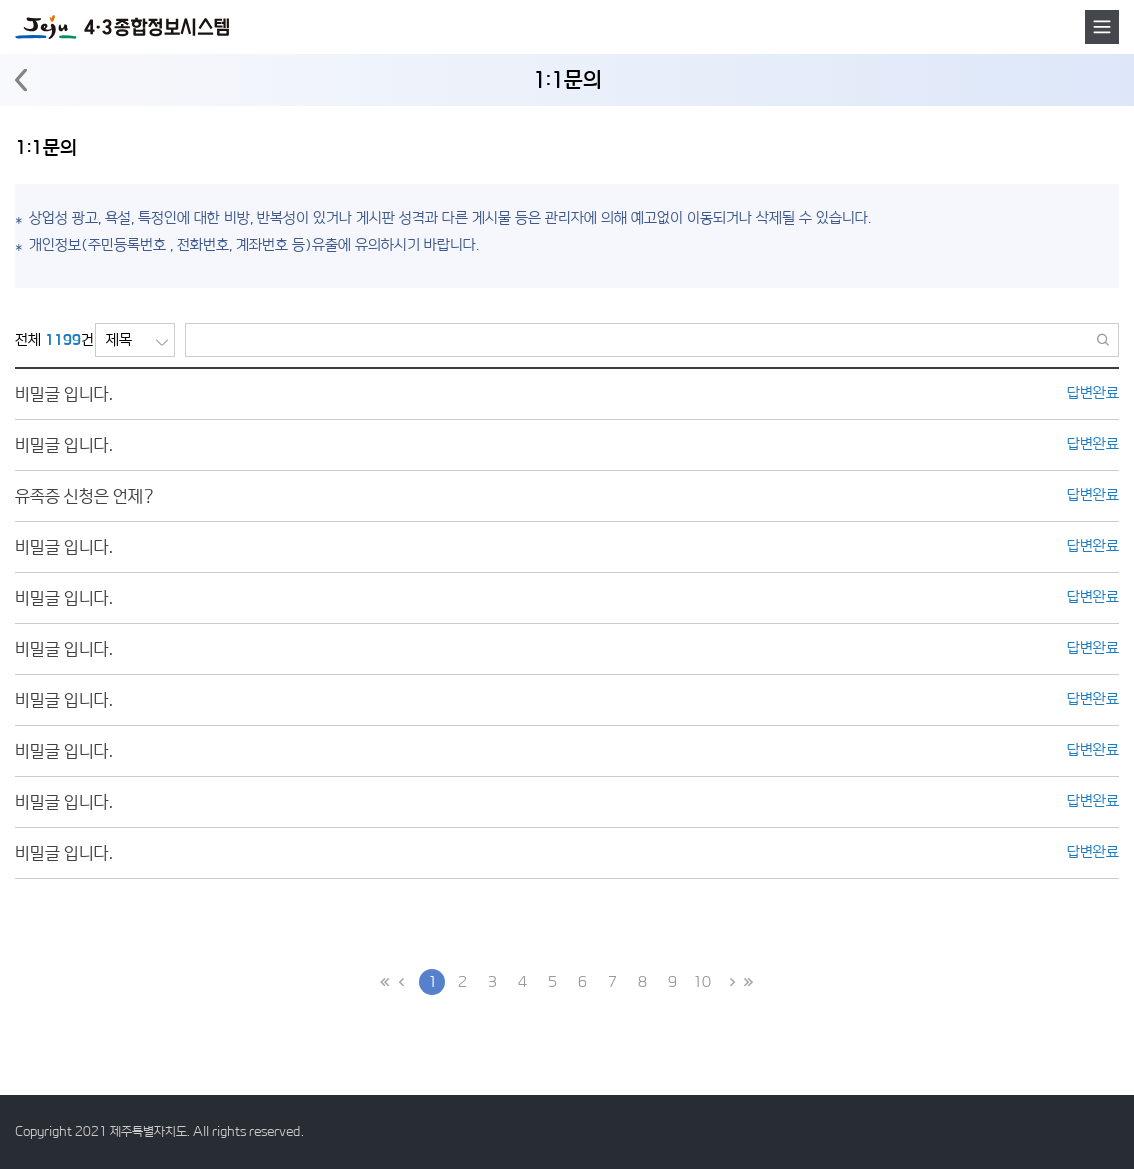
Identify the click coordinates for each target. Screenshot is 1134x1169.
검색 (1104, 340)
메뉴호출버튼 (1102, 27)
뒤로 (21, 80)
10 (702, 981)
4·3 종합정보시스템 (122, 27)
